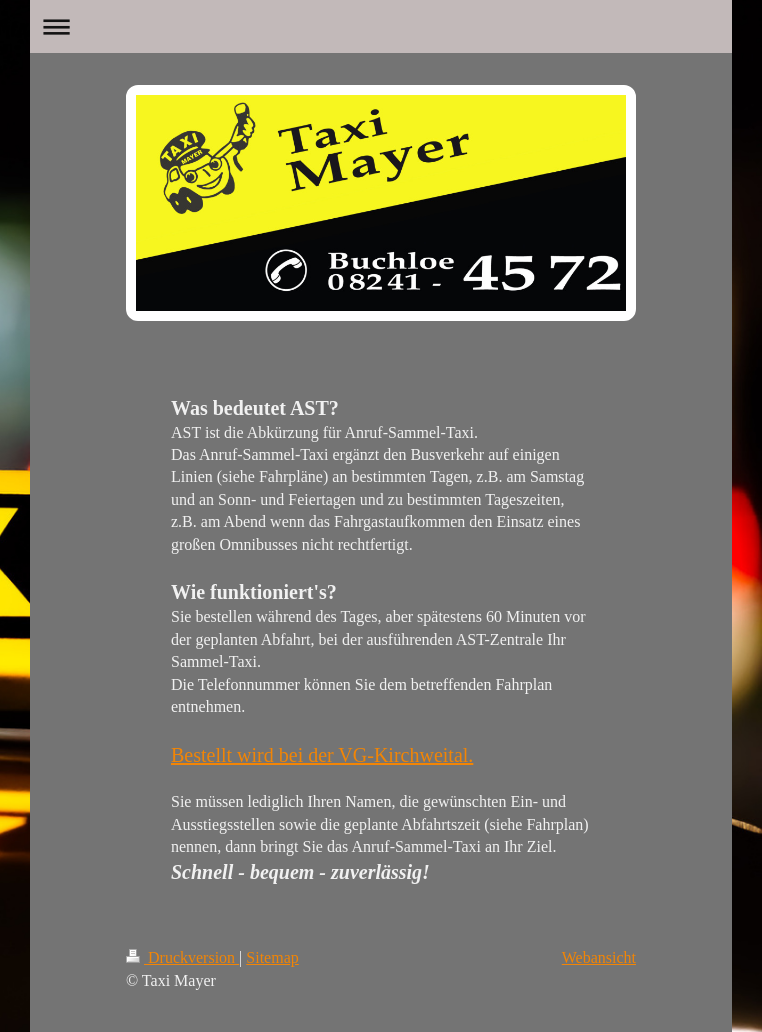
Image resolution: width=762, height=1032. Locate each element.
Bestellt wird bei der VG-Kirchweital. (322, 755)
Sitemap (272, 957)
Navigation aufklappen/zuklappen (380, 26)
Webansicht (599, 957)
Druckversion (182, 957)
